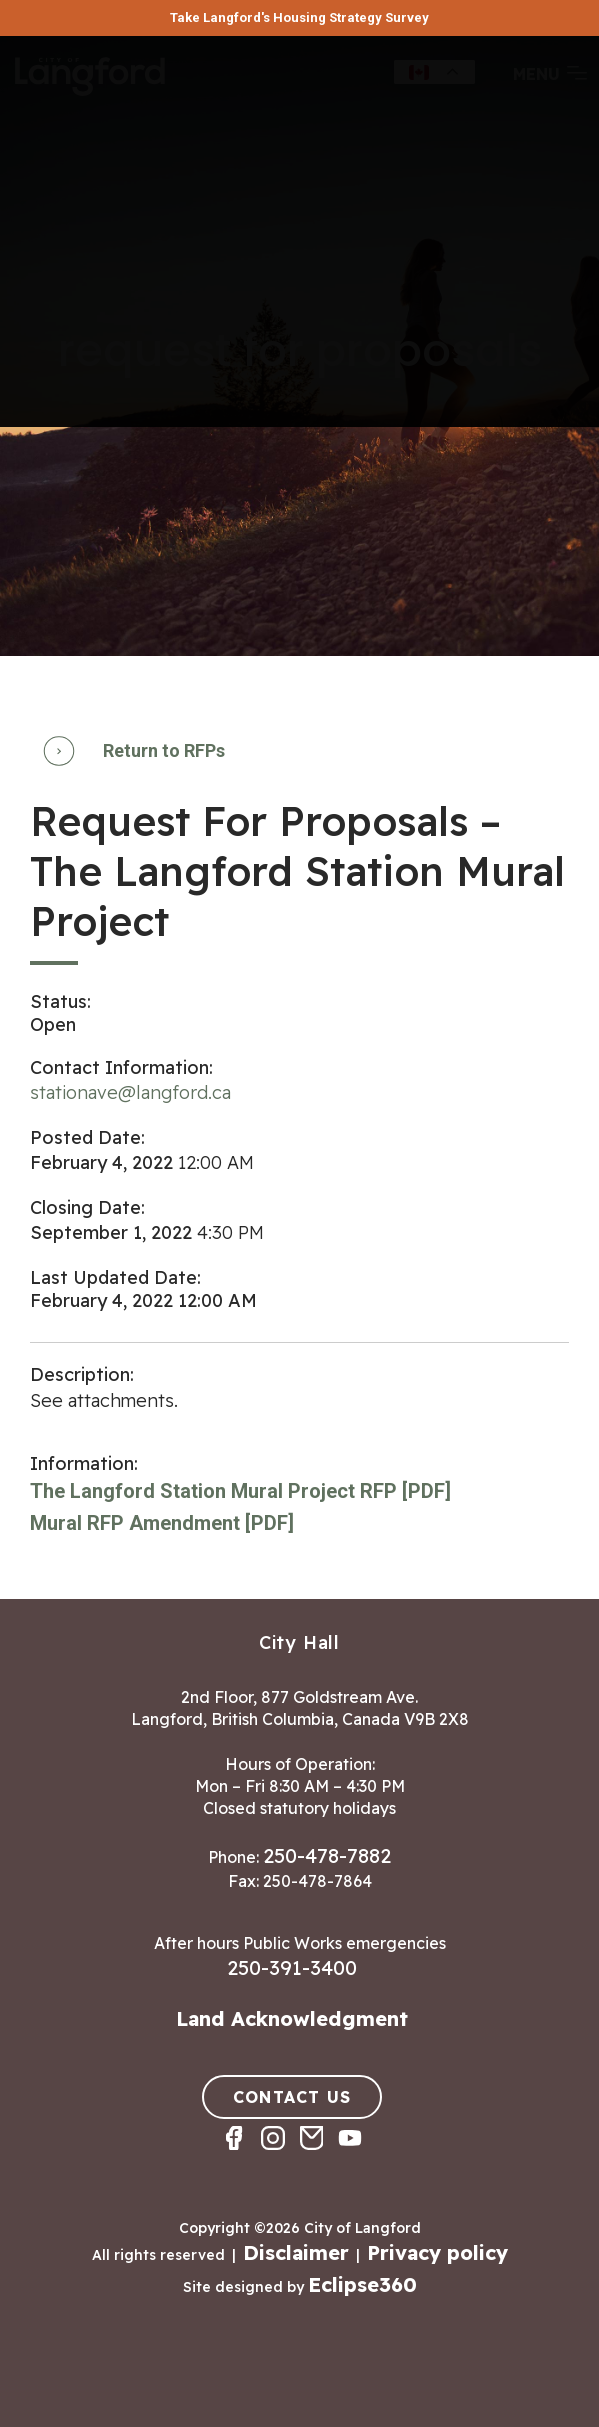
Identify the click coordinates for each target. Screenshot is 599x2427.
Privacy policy (437, 2252)
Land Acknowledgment (292, 2018)
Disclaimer (296, 2252)
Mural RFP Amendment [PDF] (162, 1523)
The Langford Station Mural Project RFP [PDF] (240, 1491)
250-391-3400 (292, 1967)
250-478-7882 (327, 1855)
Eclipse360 (362, 2284)
